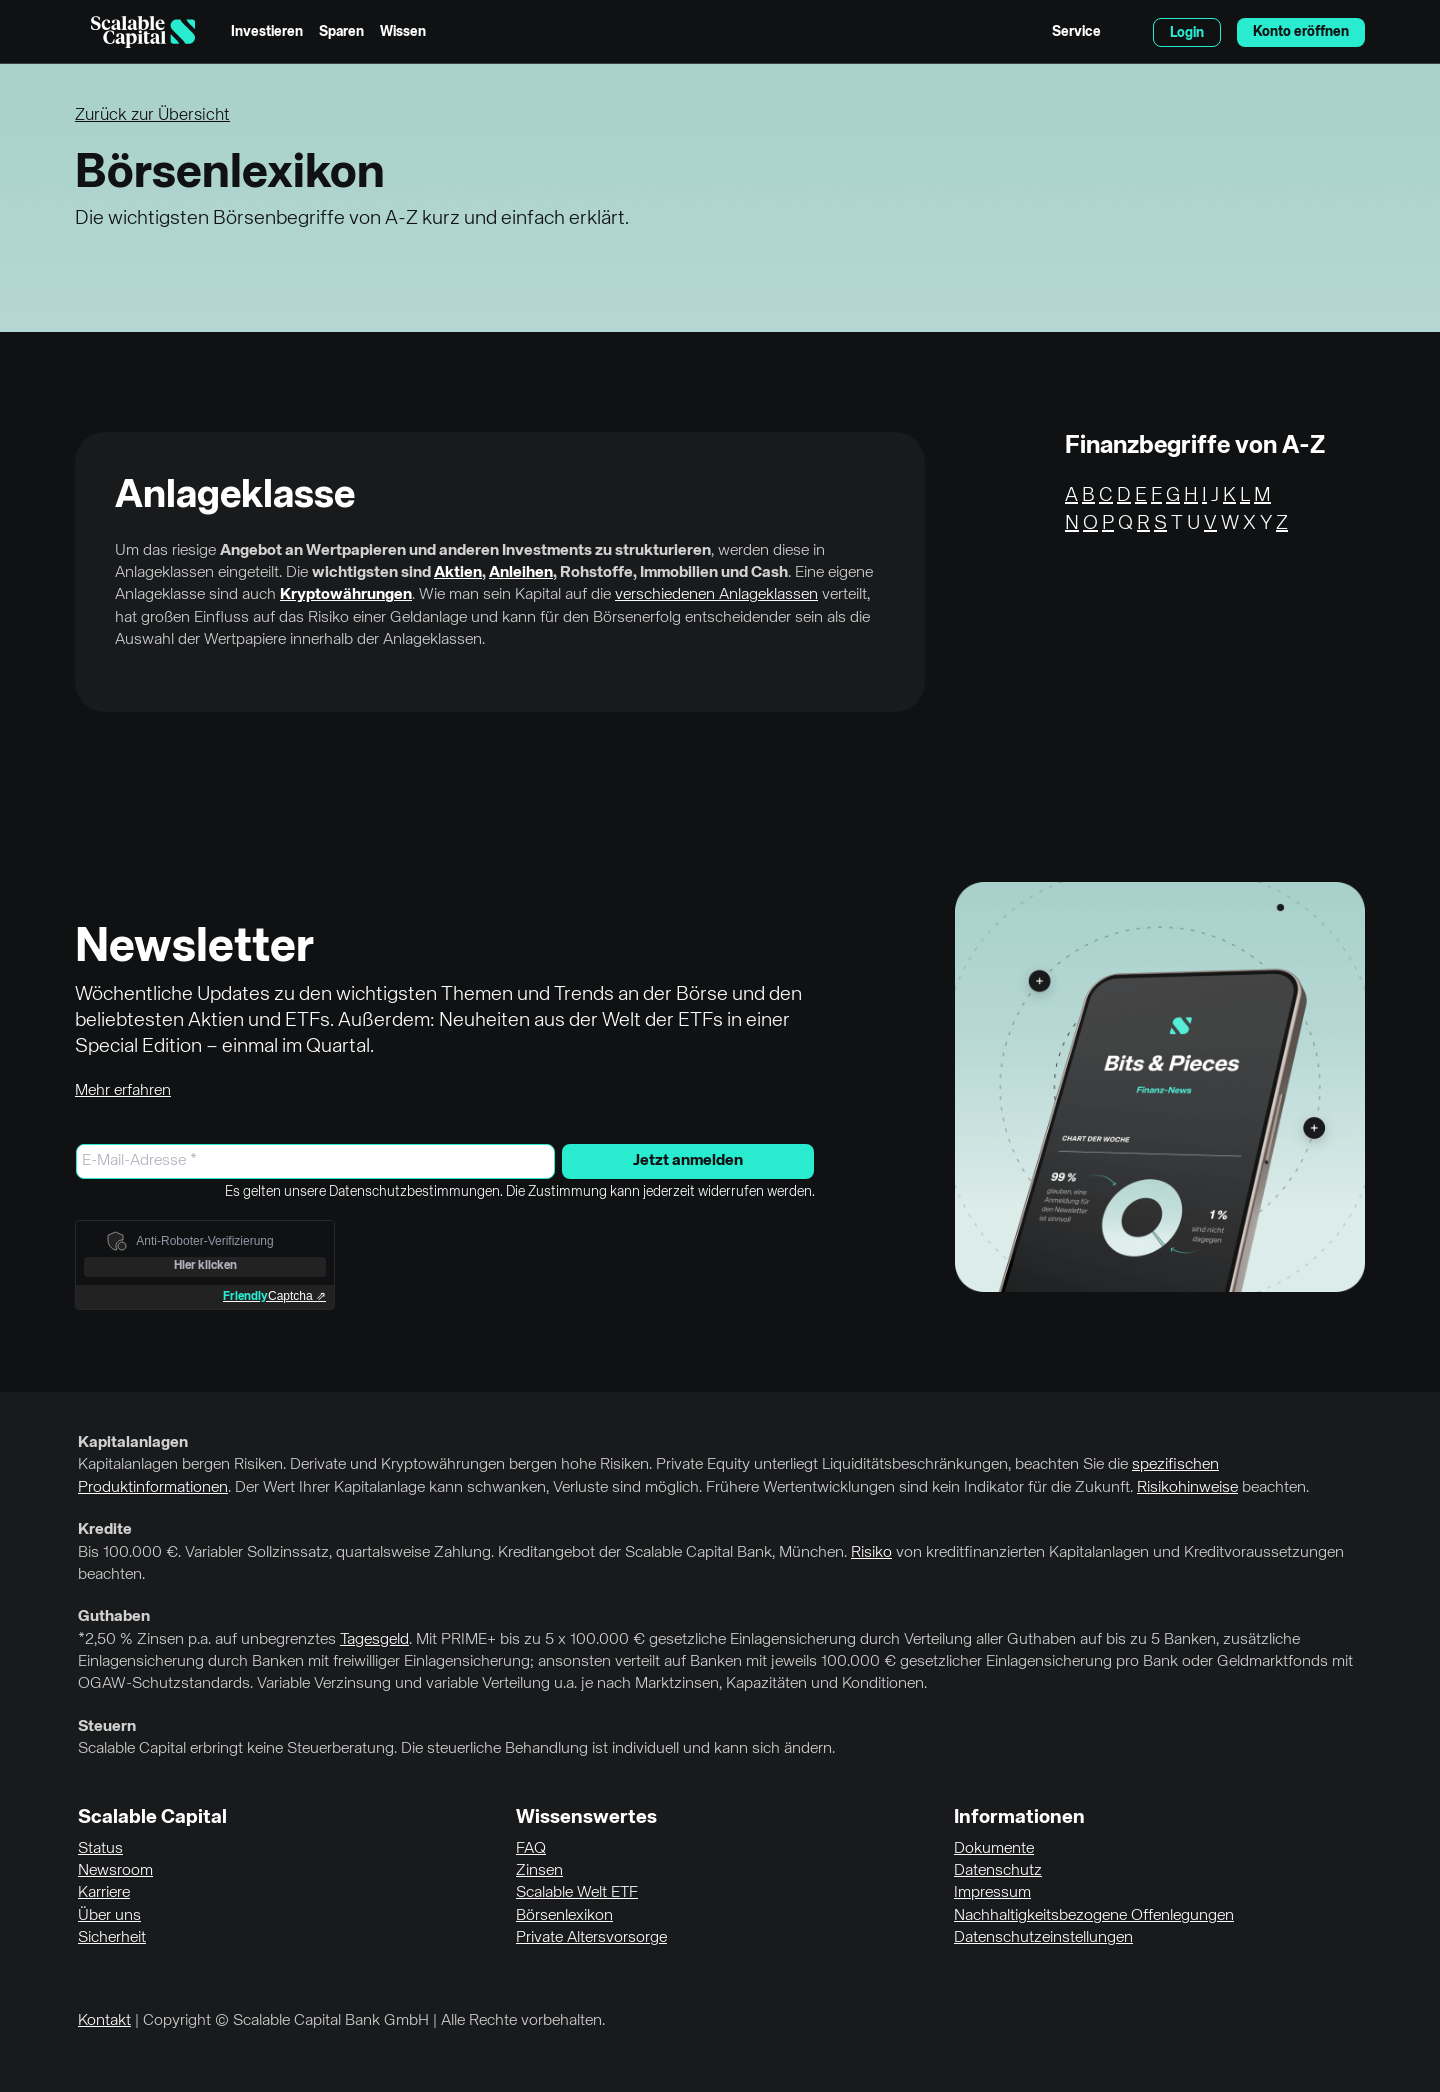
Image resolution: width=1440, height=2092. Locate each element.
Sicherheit (112, 1938)
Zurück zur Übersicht (152, 115)
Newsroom (115, 1871)
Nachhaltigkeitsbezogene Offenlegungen (1094, 1916)
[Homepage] (143, 32)
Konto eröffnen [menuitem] (1301, 32)
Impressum (992, 1893)
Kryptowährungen (346, 595)
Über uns (109, 1916)
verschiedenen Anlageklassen (716, 595)
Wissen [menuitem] (403, 32)
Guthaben (114, 1617)
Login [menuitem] (1187, 33)
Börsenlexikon (564, 1916)
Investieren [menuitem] (267, 32)
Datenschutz (998, 1871)
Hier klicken (205, 1266)
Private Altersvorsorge (591, 1938)
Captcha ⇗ (274, 1296)
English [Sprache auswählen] (1127, 32)
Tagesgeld (374, 1640)
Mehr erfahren (123, 1091)
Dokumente (994, 1849)
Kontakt (104, 2021)
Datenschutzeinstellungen (1043, 1938)
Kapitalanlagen (133, 1443)
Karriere (104, 1893)
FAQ (531, 1849)
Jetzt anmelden (688, 1161)
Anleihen (521, 573)
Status (100, 1849)
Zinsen (539, 1871)
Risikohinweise (1187, 1488)
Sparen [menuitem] (341, 32)
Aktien (458, 573)
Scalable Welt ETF (577, 1893)
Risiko (871, 1553)
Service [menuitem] (1076, 32)
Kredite (105, 1530)
